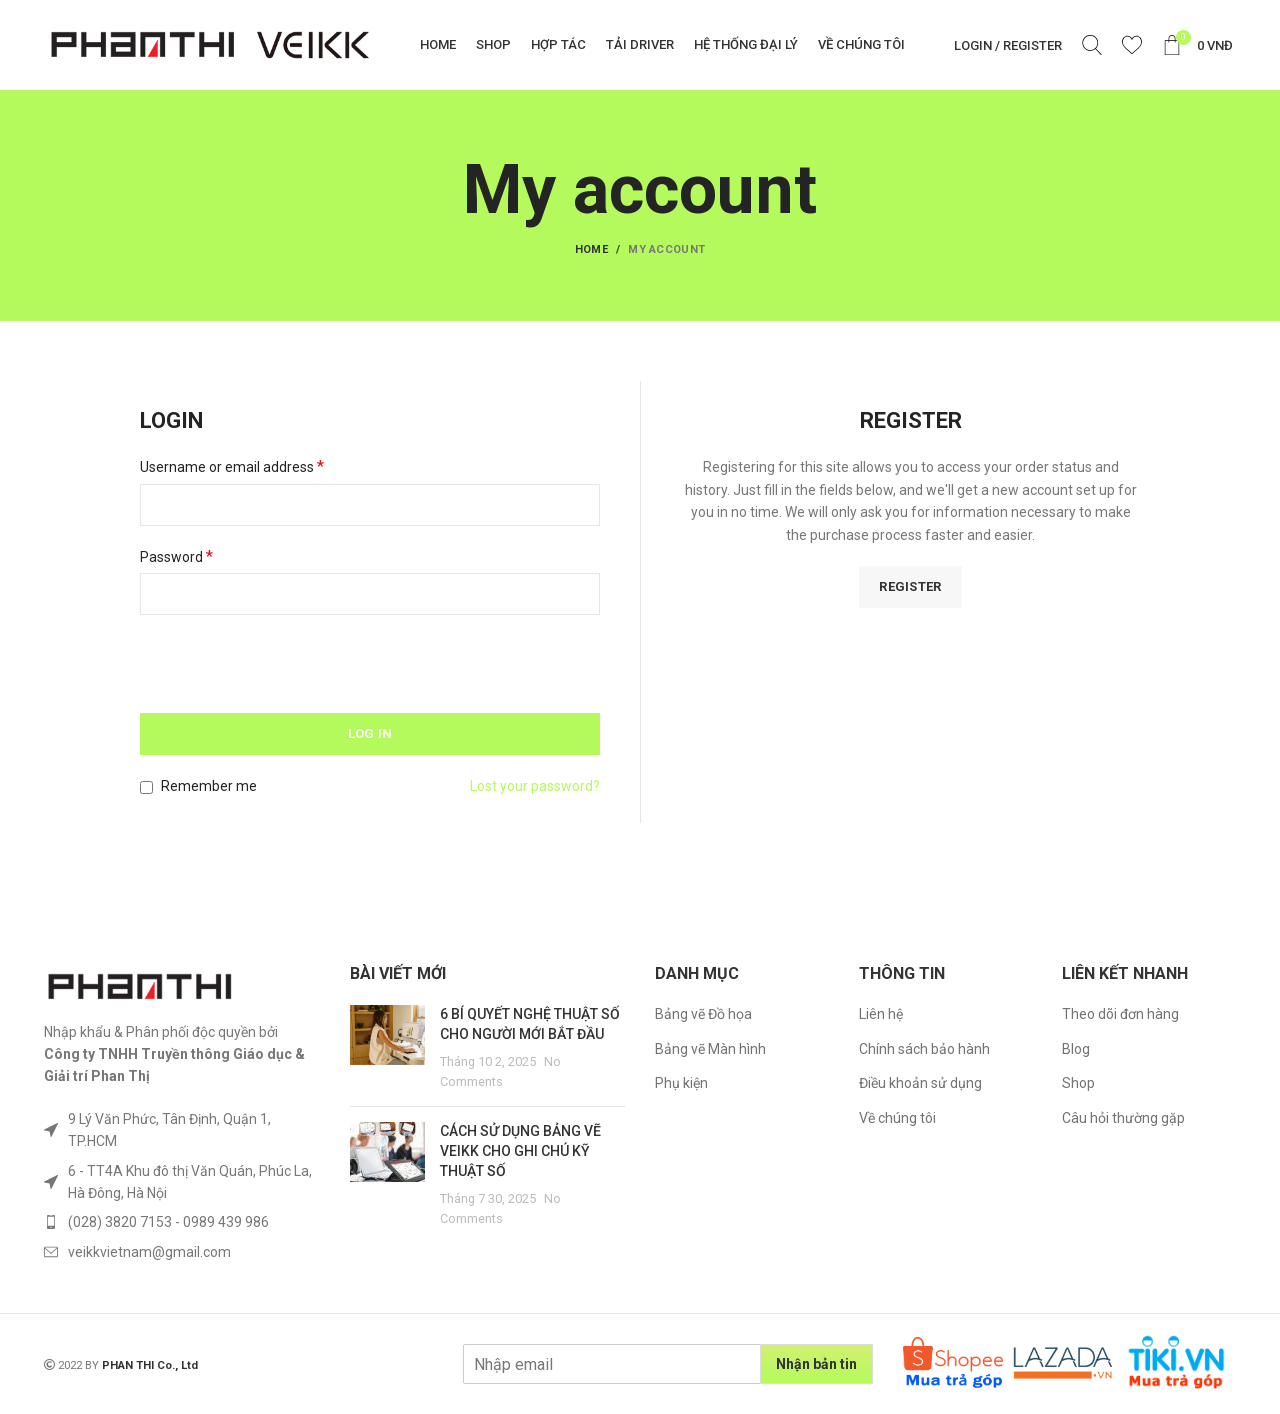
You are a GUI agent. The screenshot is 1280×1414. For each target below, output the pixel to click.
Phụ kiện (681, 1083)
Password (176, 556)
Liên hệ (881, 1014)
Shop (1078, 1083)
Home (591, 249)
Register (910, 586)
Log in (370, 733)
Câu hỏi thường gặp (1123, 1118)
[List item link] (182, 1130)
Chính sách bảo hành (924, 1049)
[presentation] (277, 670)
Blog (1076, 1049)
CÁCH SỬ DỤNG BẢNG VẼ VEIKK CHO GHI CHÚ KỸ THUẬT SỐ (520, 1150)
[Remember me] (146, 787)
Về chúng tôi (897, 1118)
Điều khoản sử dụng (920, 1083)
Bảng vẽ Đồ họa (703, 1014)
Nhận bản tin (816, 1364)
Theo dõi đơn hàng (1120, 1014)
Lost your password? (535, 786)
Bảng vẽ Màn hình (710, 1049)
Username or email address (232, 466)
